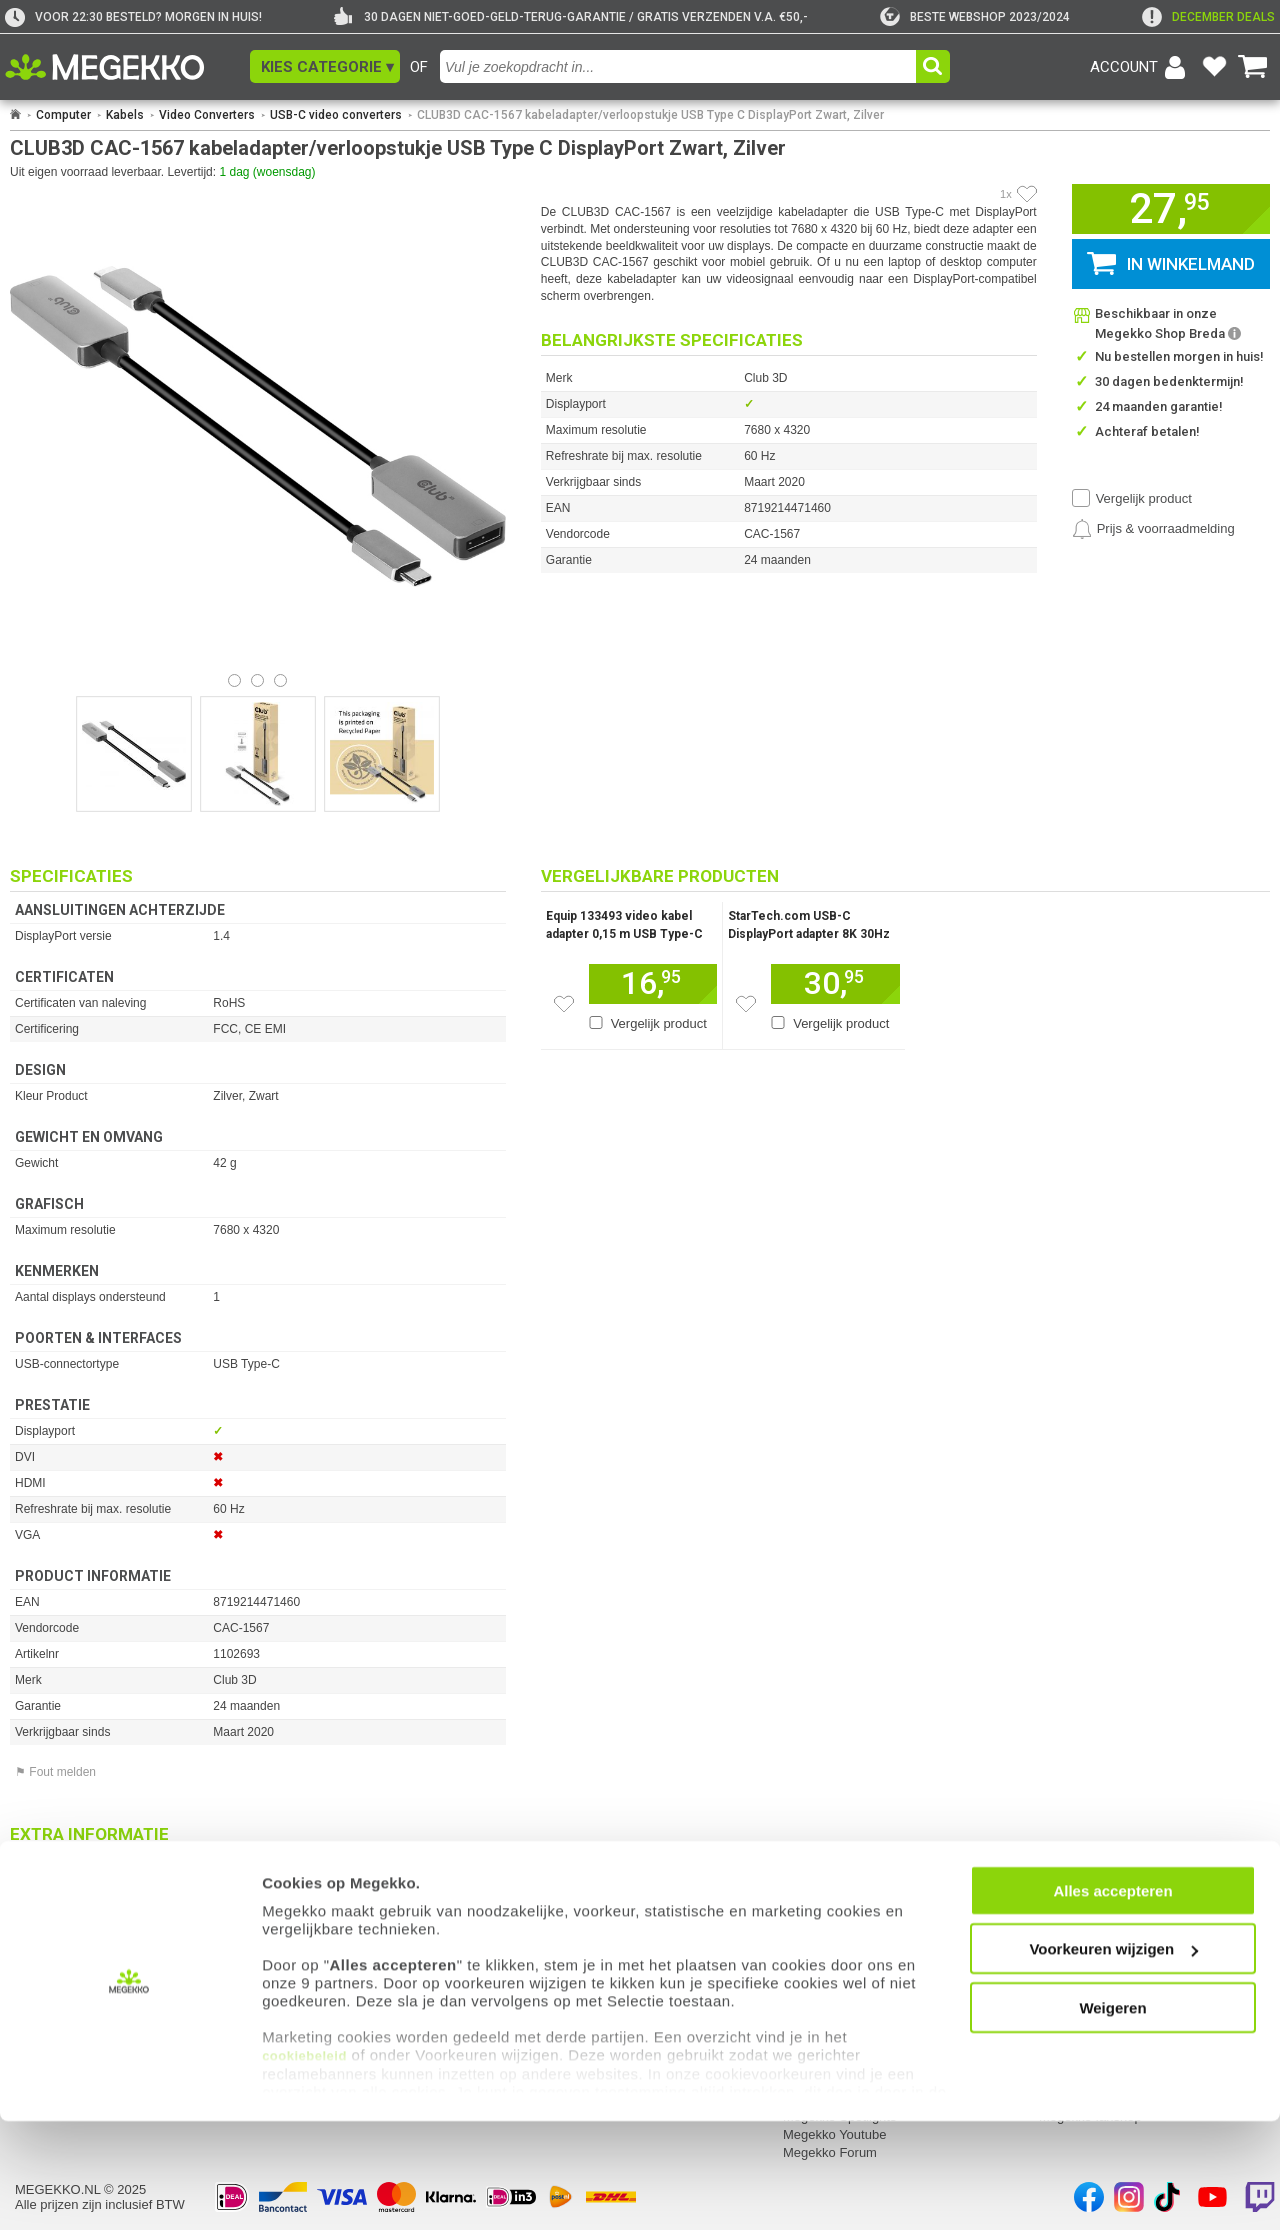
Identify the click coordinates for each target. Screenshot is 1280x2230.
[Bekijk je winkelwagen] (1253, 67)
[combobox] (680, 66)
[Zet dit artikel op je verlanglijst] (564, 1004)
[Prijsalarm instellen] (1153, 529)
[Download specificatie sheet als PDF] (258, 1862)
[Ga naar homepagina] (127, 67)
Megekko (811, 1928)
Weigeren (1112, 2116)
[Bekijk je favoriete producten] (1214, 67)
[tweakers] (975, 17)
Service (294, 1928)
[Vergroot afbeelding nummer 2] (382, 754)
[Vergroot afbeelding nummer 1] (258, 754)
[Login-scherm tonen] (1141, 67)
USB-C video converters (336, 115)
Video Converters (207, 115)
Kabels (125, 115)
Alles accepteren (1112, 1999)
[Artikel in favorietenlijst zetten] (1027, 194)
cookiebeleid (304, 2164)
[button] (325, 66)
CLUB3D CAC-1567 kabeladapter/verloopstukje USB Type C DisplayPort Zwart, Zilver (650, 115)
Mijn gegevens (60, 1928)
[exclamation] (1208, 17)
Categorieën (1077, 1928)
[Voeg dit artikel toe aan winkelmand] (653, 984)
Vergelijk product (1144, 498)
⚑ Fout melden (55, 1772)
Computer (63, 115)
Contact (551, 1928)
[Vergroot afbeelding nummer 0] (134, 754)
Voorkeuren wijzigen (1113, 2057)
